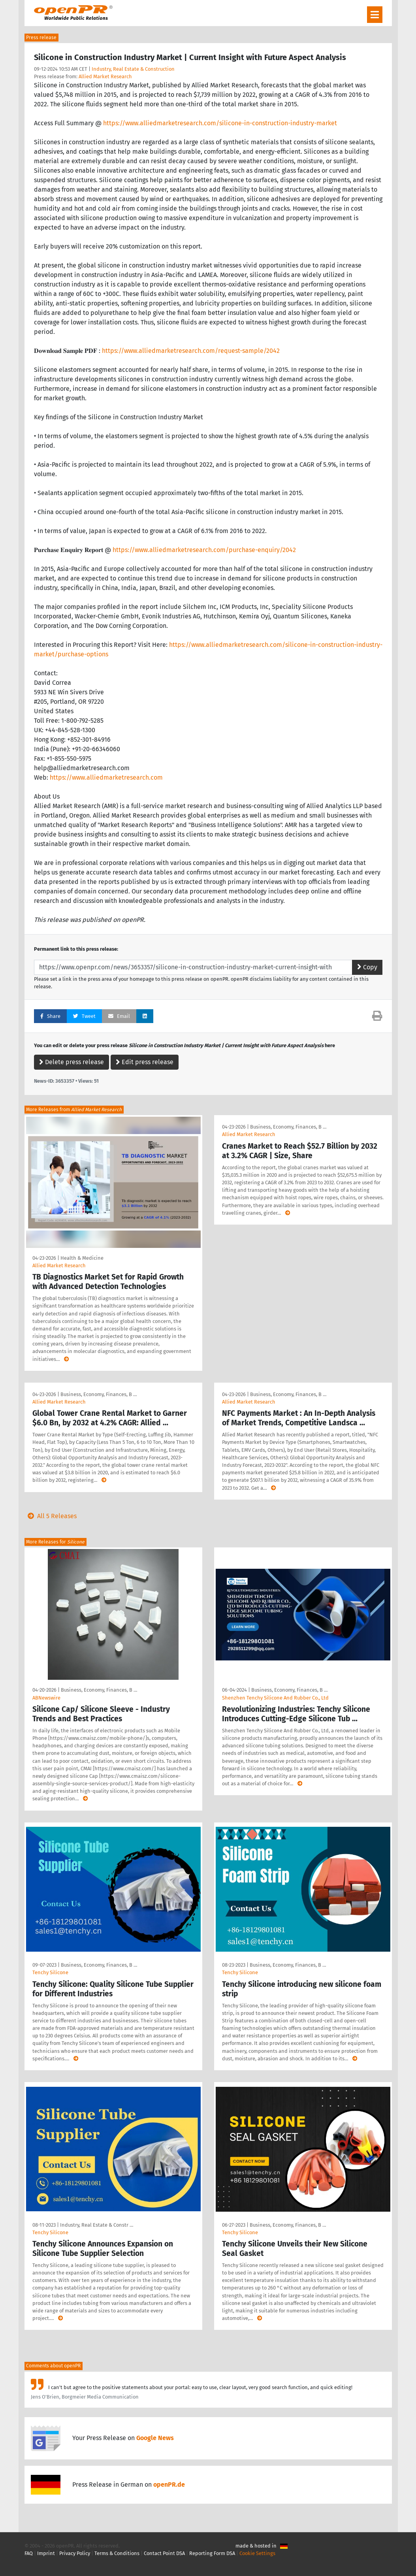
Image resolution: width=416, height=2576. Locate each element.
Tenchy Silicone (50, 1972)
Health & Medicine (82, 1258)
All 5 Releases (50, 1516)
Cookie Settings (257, 2553)
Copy (367, 967)
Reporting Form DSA (212, 2553)
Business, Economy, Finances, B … (288, 1127)
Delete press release (71, 1062)
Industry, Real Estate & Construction (133, 69)
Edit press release (144, 1062)
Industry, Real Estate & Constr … (96, 2225)
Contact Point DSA (164, 2553)
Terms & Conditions (116, 2553)
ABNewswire (46, 1698)
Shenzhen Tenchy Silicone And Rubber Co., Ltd (275, 1698)
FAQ (28, 2553)
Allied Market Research (105, 76)
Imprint (46, 2553)
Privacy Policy (74, 2553)
